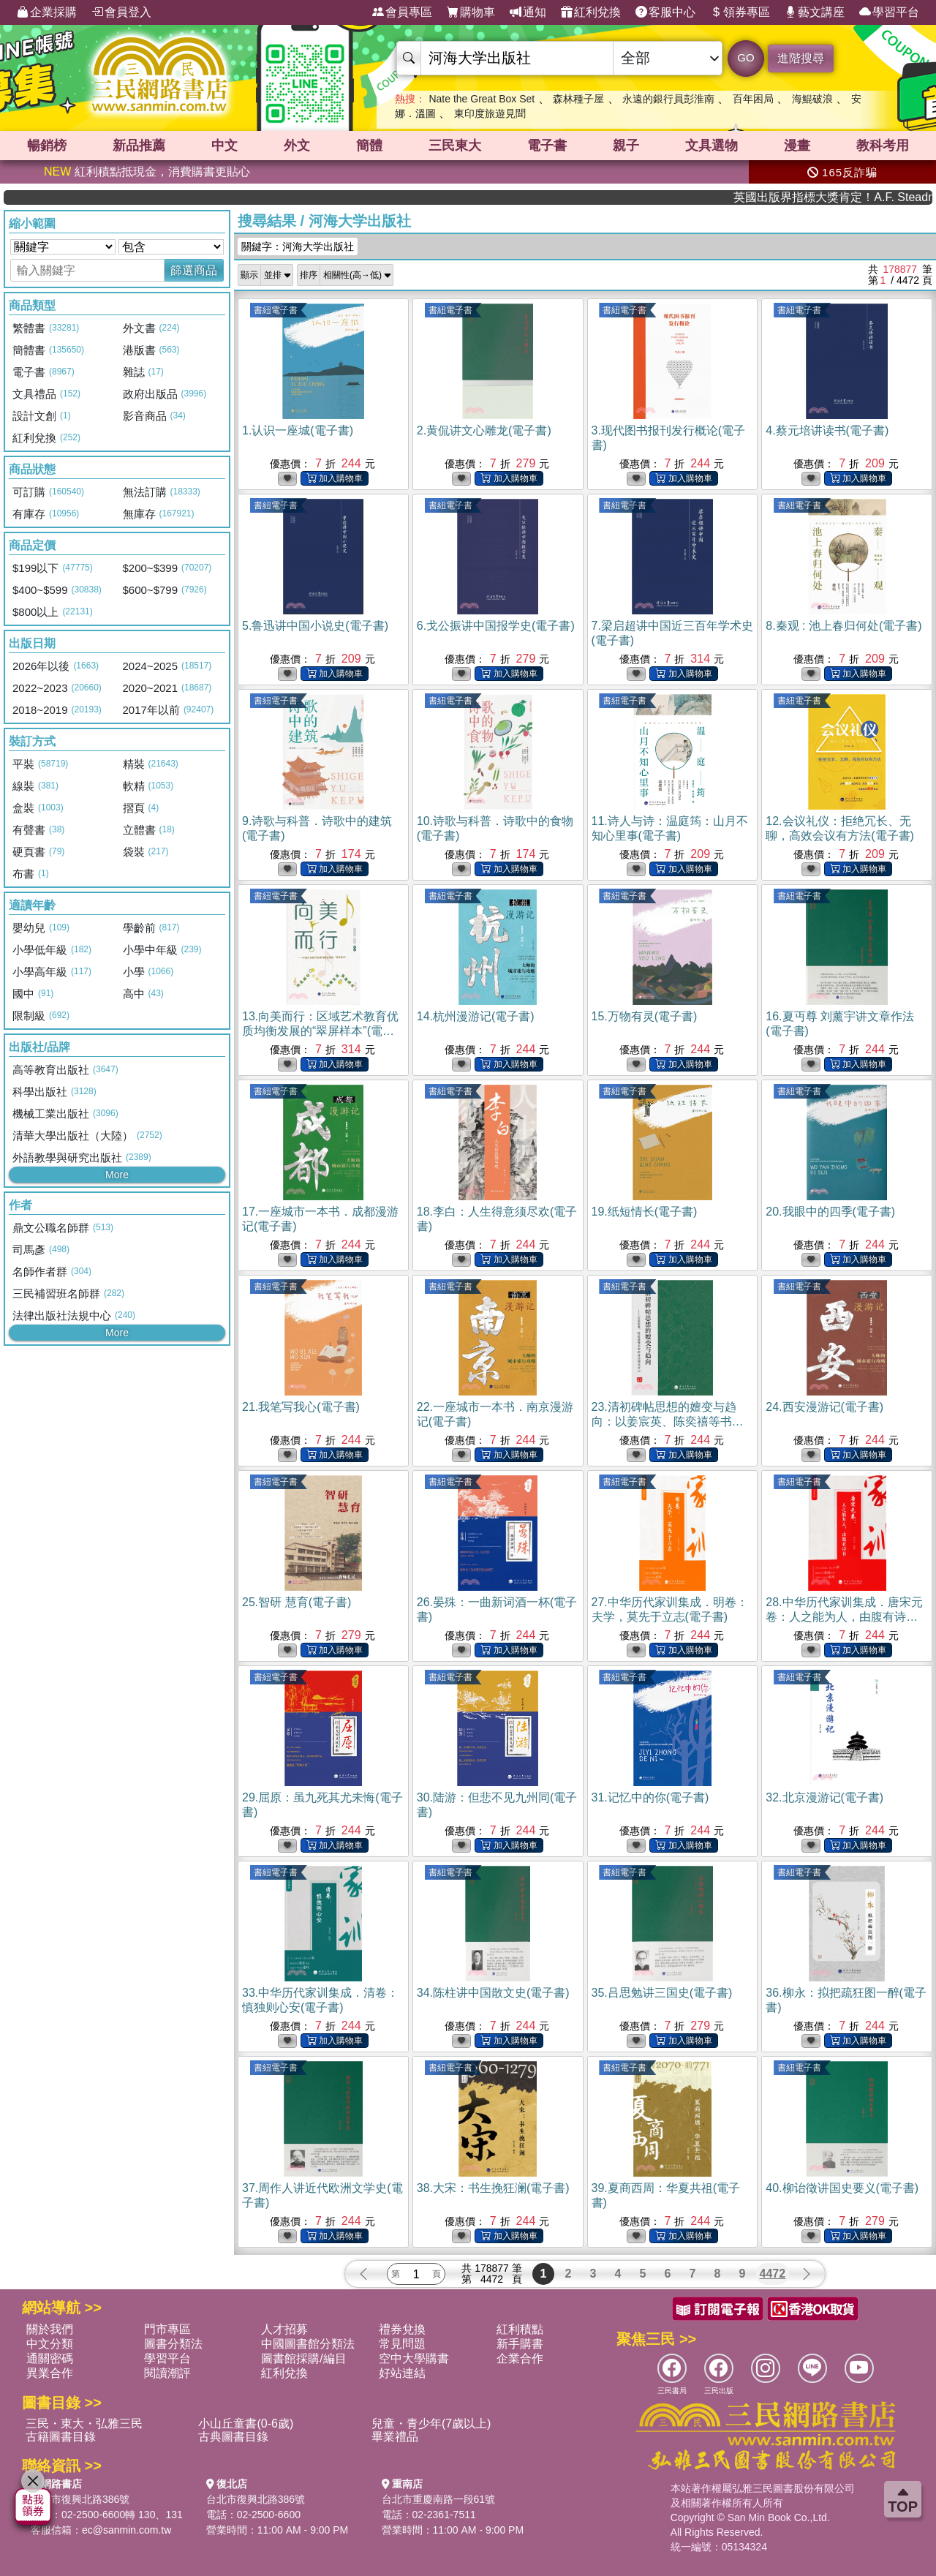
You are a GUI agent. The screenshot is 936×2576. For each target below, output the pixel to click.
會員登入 (121, 12)
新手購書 (520, 2344)
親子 (626, 145)
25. (296, 1602)
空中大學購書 (414, 2358)
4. (827, 430)
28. (844, 1617)
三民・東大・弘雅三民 (84, 2423)
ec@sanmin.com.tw (126, 2530)
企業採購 (47, 12)
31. (650, 1797)
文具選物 (711, 145)
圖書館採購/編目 (303, 2358)
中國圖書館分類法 (308, 2344)
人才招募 (284, 2329)
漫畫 (797, 145)
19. (645, 1211)
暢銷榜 (47, 145)
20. (830, 1211)
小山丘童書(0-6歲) (245, 2423)
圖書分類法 (173, 2344)
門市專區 (167, 2329)
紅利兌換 (591, 12)
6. (496, 625)
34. (493, 1992)
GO (745, 57)
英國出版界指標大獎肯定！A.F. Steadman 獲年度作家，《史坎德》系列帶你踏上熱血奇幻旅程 (875, 197)
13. (320, 1031)
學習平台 (889, 12)
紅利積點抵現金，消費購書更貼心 (147, 171)
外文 (297, 145)
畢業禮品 (394, 2436)
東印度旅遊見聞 (490, 113)
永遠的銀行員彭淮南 (668, 99)
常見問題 (402, 2344)
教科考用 (882, 145)
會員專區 (402, 12)
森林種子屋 (578, 99)
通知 (528, 12)
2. (484, 430)
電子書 (547, 145)
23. (668, 1421)
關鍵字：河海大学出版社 (297, 246)
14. (476, 1016)
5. (315, 625)
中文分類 (49, 2344)
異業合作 (49, 2373)
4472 (773, 2273)
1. (297, 430)
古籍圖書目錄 (61, 2436)
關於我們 (49, 2329)
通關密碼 (49, 2358)
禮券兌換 (402, 2329)
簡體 (369, 145)
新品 (139, 145)
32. (824, 1797)
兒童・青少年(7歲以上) (431, 2423)
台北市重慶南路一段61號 (439, 2499)
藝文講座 (815, 12)
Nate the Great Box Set (482, 99)
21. (301, 1407)
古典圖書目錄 (233, 2436)
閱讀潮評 (167, 2373)
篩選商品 (193, 270)
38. (493, 2188)
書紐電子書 (276, 310)
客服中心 (665, 12)
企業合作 (520, 2358)
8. (843, 625)
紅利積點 (520, 2329)
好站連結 (402, 2373)
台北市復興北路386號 (80, 2499)
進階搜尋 (800, 58)
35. (662, 1992)
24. (824, 1407)
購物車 (471, 12)
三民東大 (455, 145)
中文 (224, 145)
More (117, 1174)
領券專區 (740, 12)
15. (645, 1016)
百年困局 (753, 99)
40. (842, 2188)
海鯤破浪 (812, 99)
